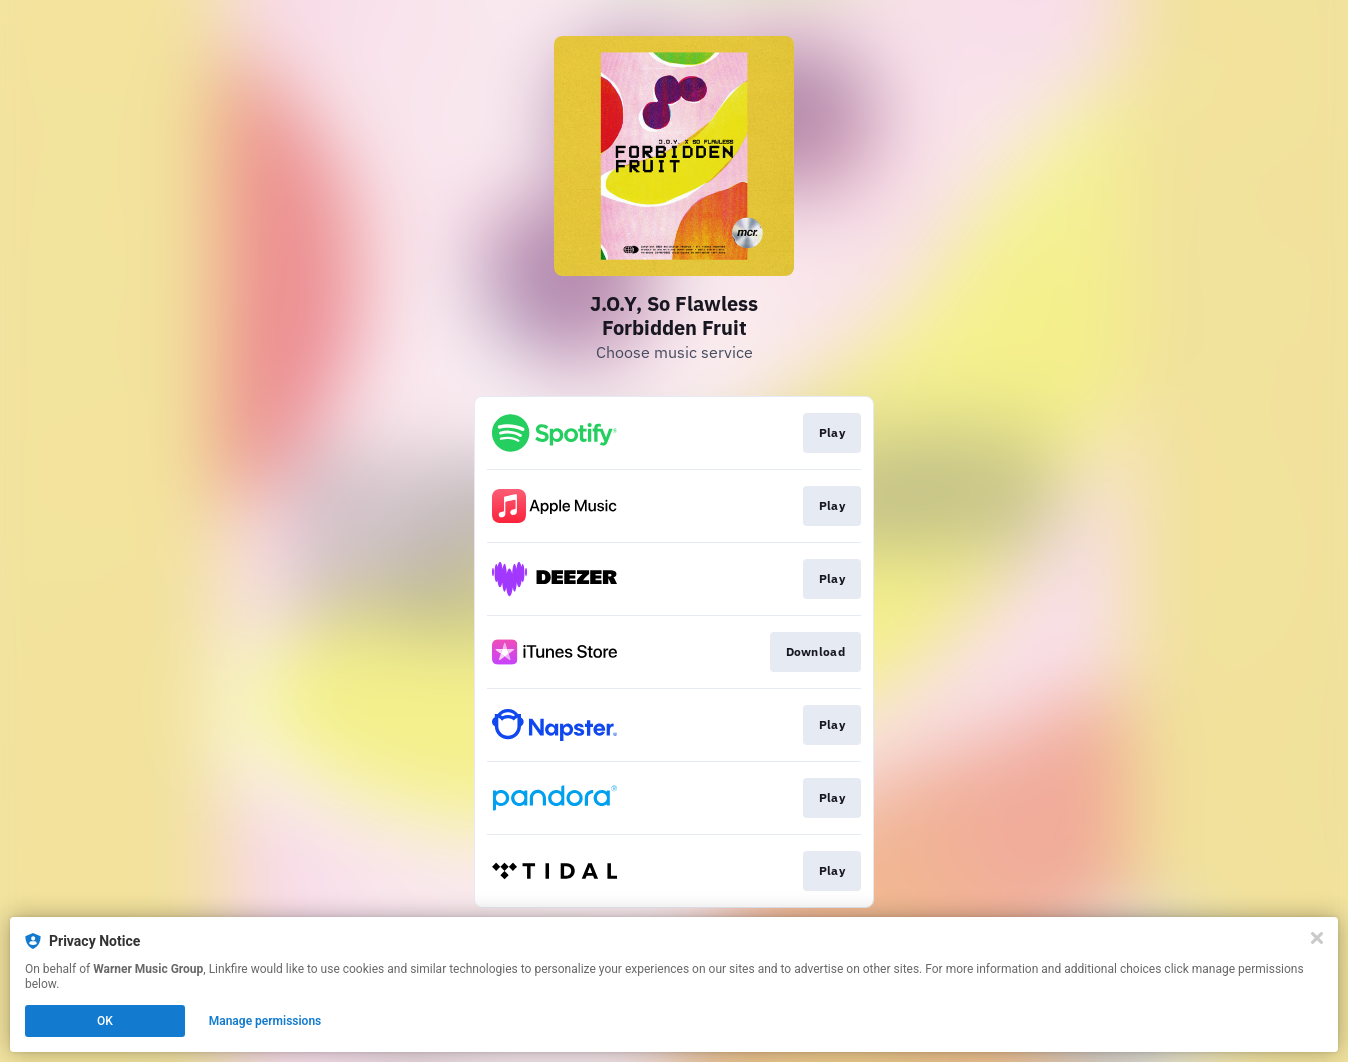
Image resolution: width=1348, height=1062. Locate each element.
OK (105, 1021)
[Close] (1317, 938)
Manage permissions (265, 1021)
